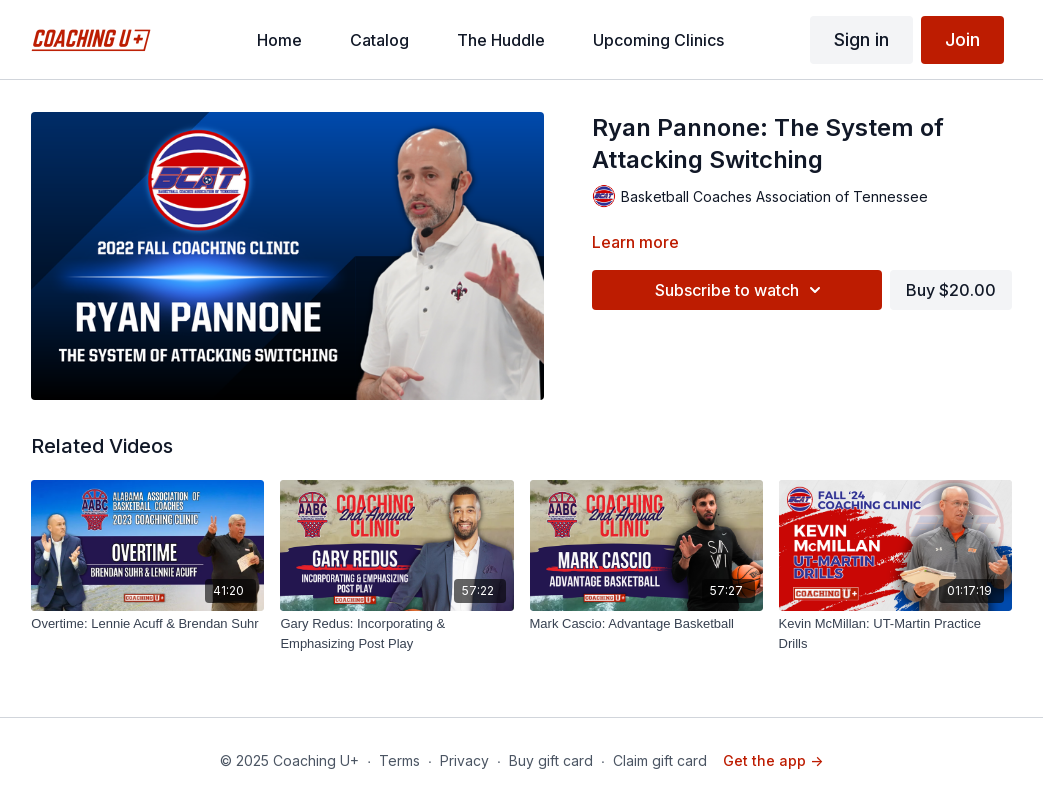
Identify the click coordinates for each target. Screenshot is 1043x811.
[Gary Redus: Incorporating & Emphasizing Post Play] (396, 633)
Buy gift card (551, 760)
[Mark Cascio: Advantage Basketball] (646, 624)
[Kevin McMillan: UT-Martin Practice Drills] (895, 633)
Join (962, 39)
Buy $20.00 (951, 290)
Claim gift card (660, 760)
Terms (399, 760)
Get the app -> (773, 760)
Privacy (464, 760)
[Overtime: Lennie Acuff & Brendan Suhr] (147, 624)
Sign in (861, 39)
